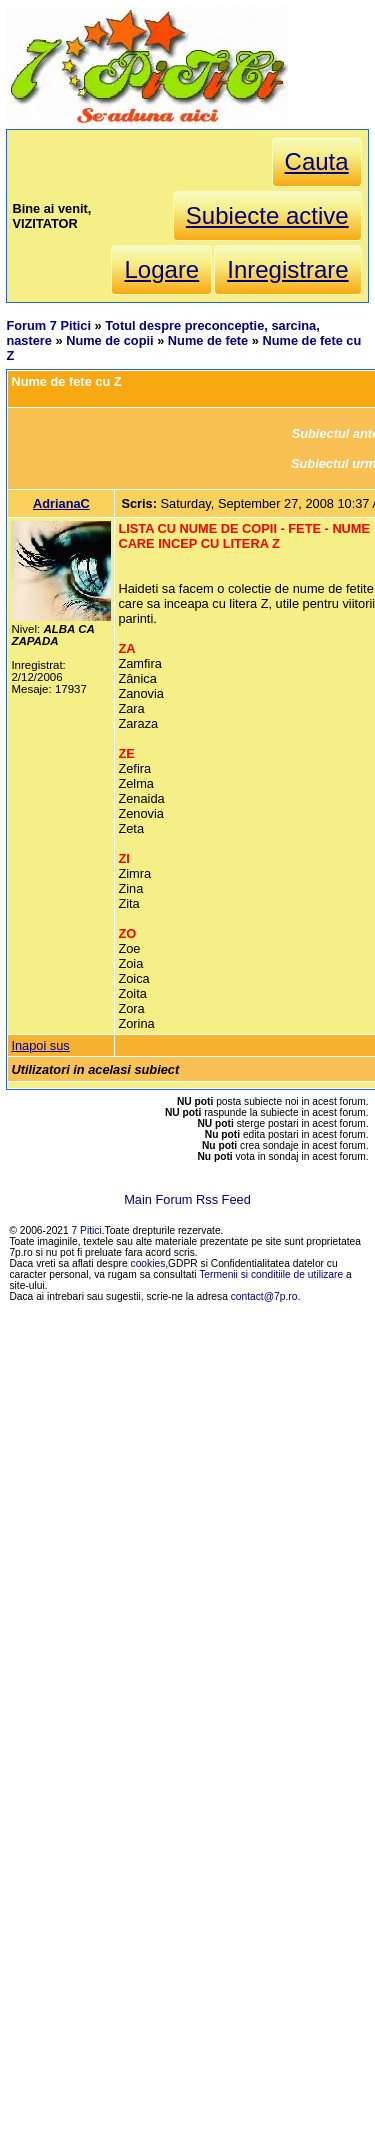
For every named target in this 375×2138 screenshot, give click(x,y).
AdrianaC (61, 503)
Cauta (317, 161)
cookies (148, 1263)
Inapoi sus (40, 1045)
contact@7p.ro (264, 1296)
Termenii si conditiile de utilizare (271, 1274)
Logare (161, 269)
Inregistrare (287, 269)
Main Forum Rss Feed (187, 1199)
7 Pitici (87, 1230)
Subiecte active (267, 215)
